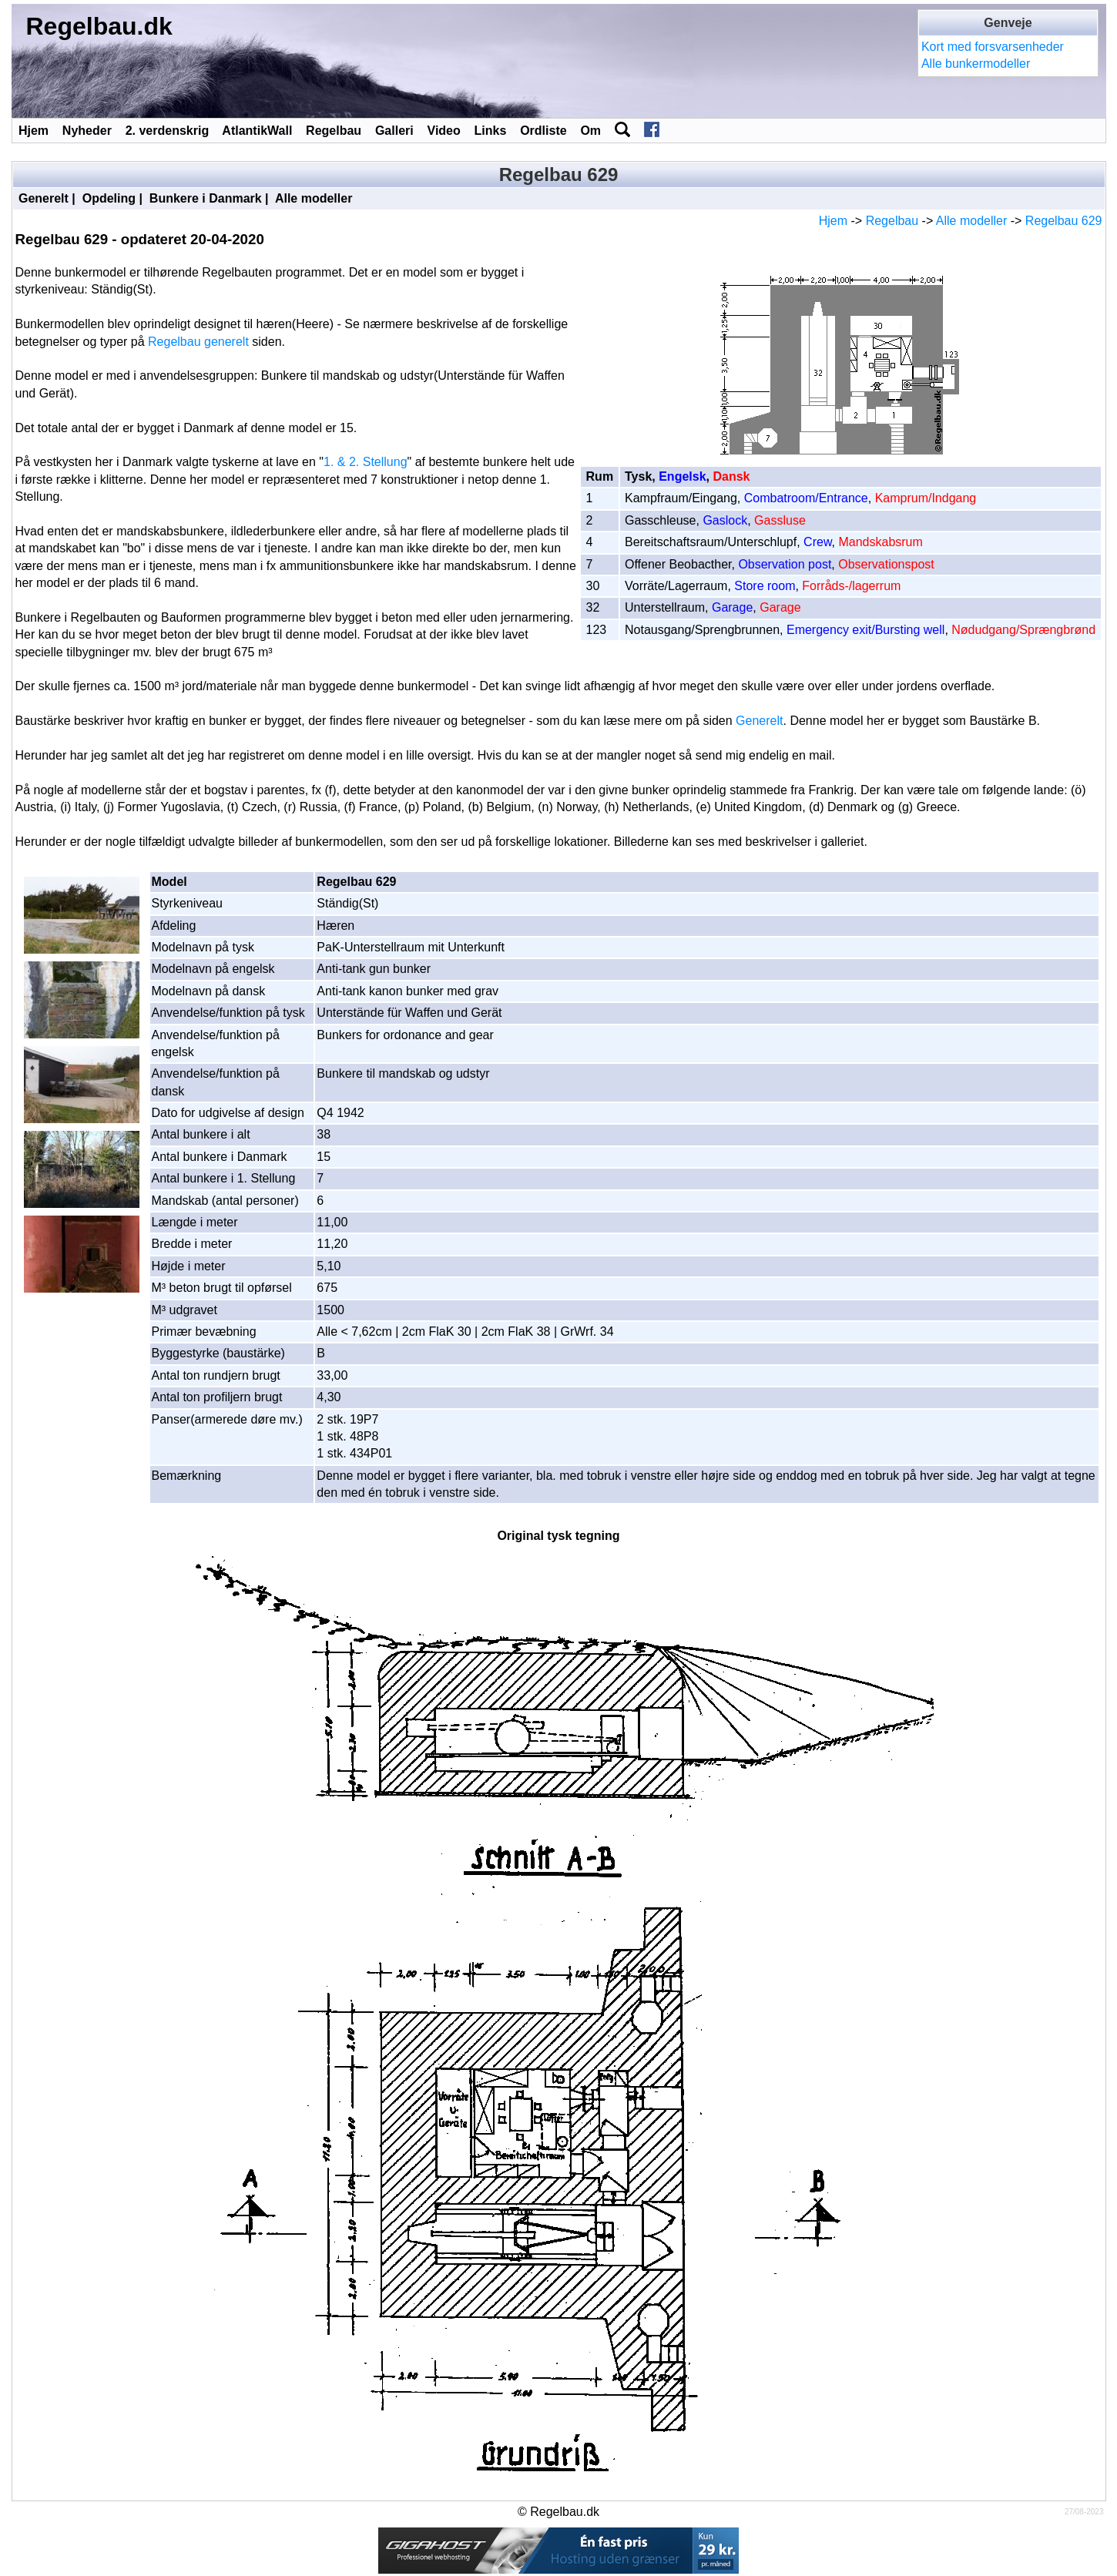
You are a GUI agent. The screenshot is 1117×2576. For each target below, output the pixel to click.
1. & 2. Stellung (366, 461)
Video (444, 130)
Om (590, 130)
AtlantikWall (257, 130)
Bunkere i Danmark (205, 198)
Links (491, 130)
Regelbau (333, 130)
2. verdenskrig (168, 130)
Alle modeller (313, 198)
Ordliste (543, 130)
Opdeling (109, 198)
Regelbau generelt (198, 341)
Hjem (33, 130)
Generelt (43, 198)
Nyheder (87, 130)
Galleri (394, 130)
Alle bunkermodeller (975, 63)
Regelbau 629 (1063, 220)
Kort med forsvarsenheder (992, 46)
